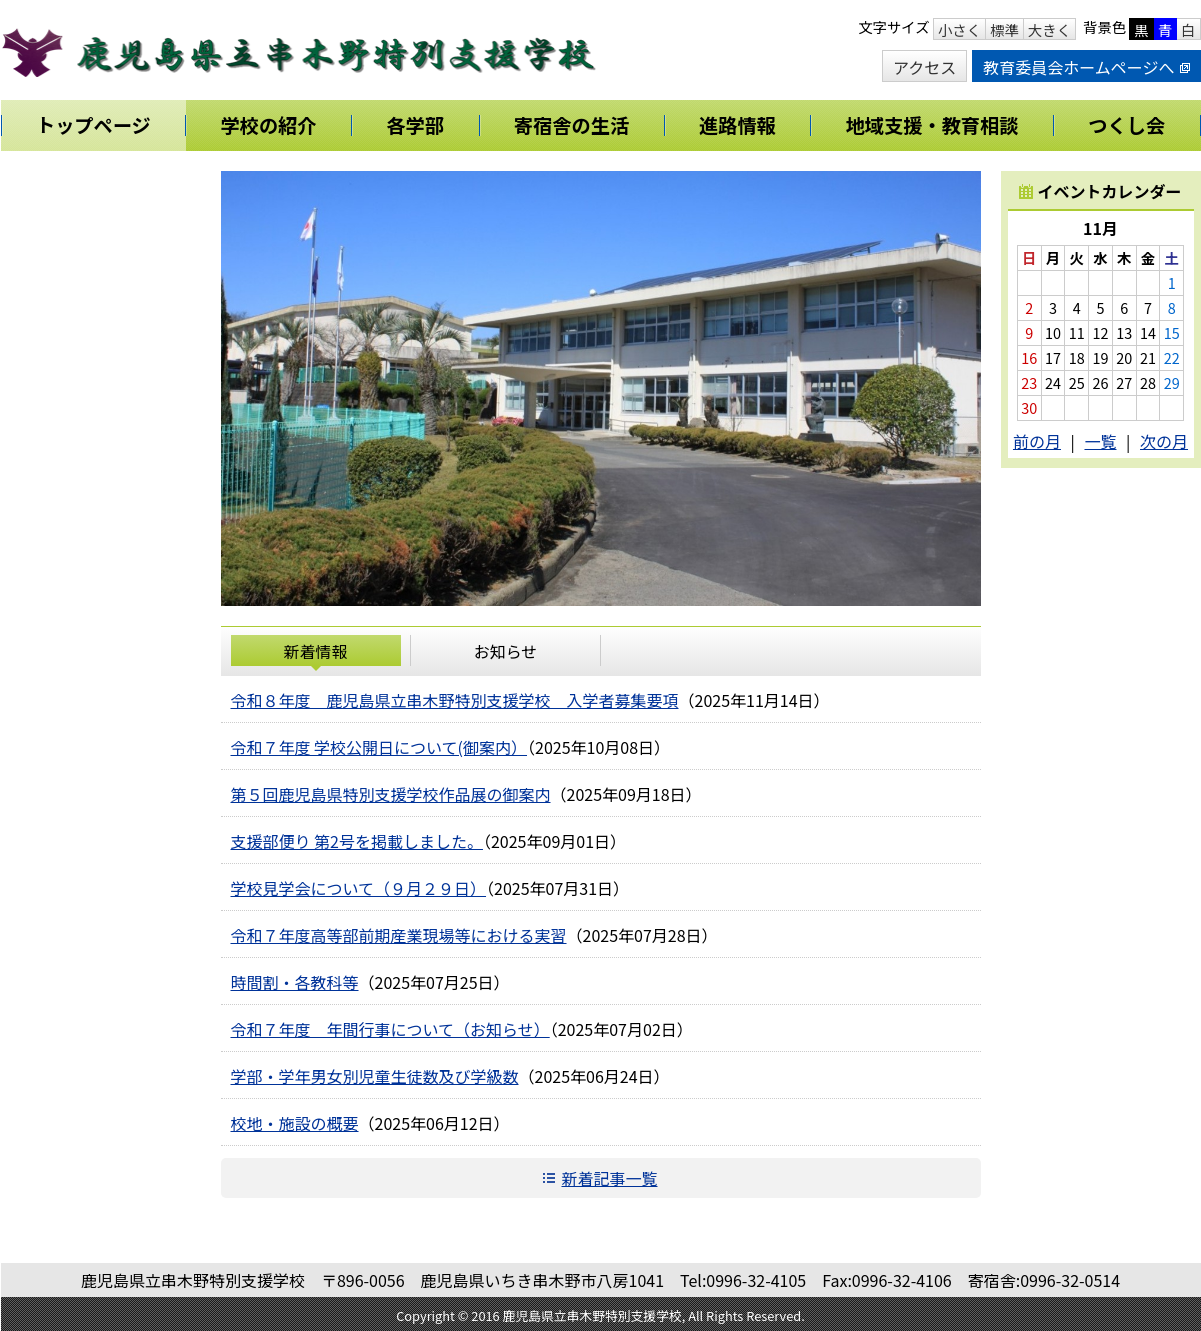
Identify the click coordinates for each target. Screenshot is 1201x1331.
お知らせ (506, 651)
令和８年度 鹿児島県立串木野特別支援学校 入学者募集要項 (455, 700)
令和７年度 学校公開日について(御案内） (379, 747)
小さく (959, 29)
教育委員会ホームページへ (1086, 67)
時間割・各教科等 (295, 982)
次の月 (1164, 441)
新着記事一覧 (609, 1178)
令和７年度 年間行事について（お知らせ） (390, 1029)
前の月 (1037, 441)
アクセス (924, 67)
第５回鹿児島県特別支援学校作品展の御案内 (391, 794)
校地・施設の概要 (295, 1123)
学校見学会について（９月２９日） (359, 888)
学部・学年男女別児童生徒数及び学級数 (375, 1076)
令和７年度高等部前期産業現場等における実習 (399, 935)
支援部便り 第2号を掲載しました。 (357, 841)
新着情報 (315, 651)
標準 (1004, 29)
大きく (1049, 29)
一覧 (1100, 441)
